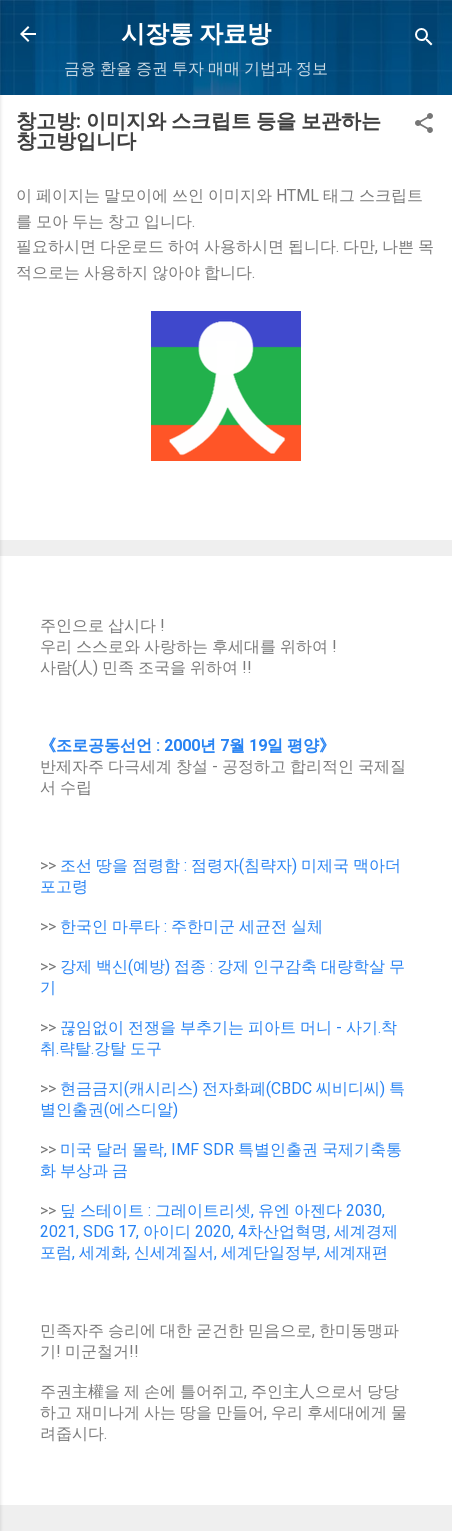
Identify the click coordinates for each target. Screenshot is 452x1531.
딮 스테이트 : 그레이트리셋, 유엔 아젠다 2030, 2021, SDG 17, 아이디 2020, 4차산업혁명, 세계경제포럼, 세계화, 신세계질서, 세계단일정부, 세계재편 (219, 1231)
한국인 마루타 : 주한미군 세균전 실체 (191, 926)
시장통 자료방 (196, 34)
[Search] (424, 40)
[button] (424, 126)
